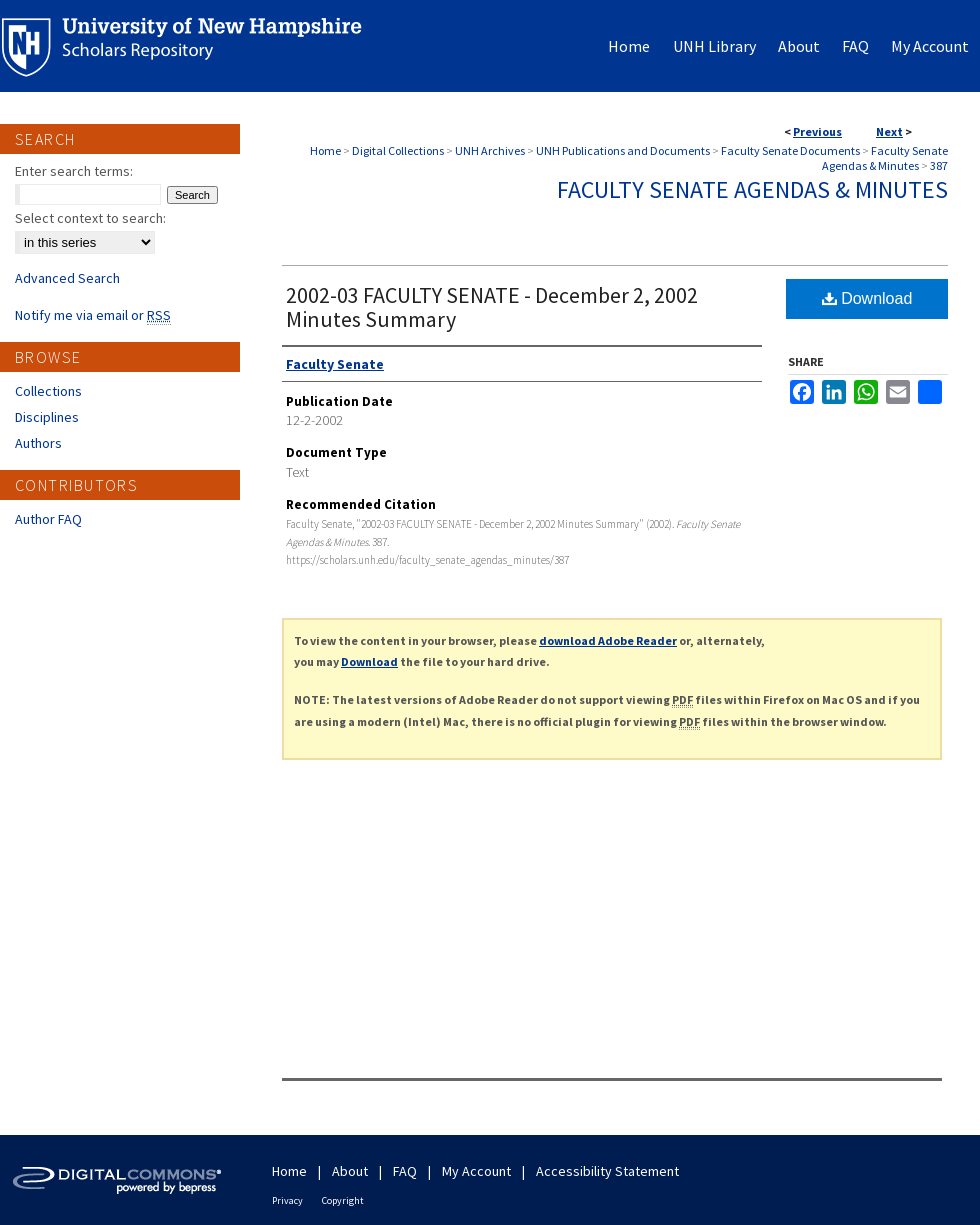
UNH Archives (490, 150)
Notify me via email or (93, 315)
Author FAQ (48, 519)
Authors (38, 443)
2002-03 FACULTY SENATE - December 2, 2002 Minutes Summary (492, 307)
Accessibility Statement (607, 1171)
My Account (476, 1171)
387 (939, 165)
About (350, 1171)
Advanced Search (67, 278)
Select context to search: (90, 218)
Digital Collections (398, 150)
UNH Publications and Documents (623, 150)
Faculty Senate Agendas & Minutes (885, 158)
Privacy (287, 1200)
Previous (817, 131)
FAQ (405, 1171)
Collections (48, 391)
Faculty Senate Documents (790, 150)
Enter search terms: (74, 171)
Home (325, 150)
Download (867, 298)
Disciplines (47, 417)
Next (889, 131)
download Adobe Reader (608, 640)
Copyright (343, 1200)
